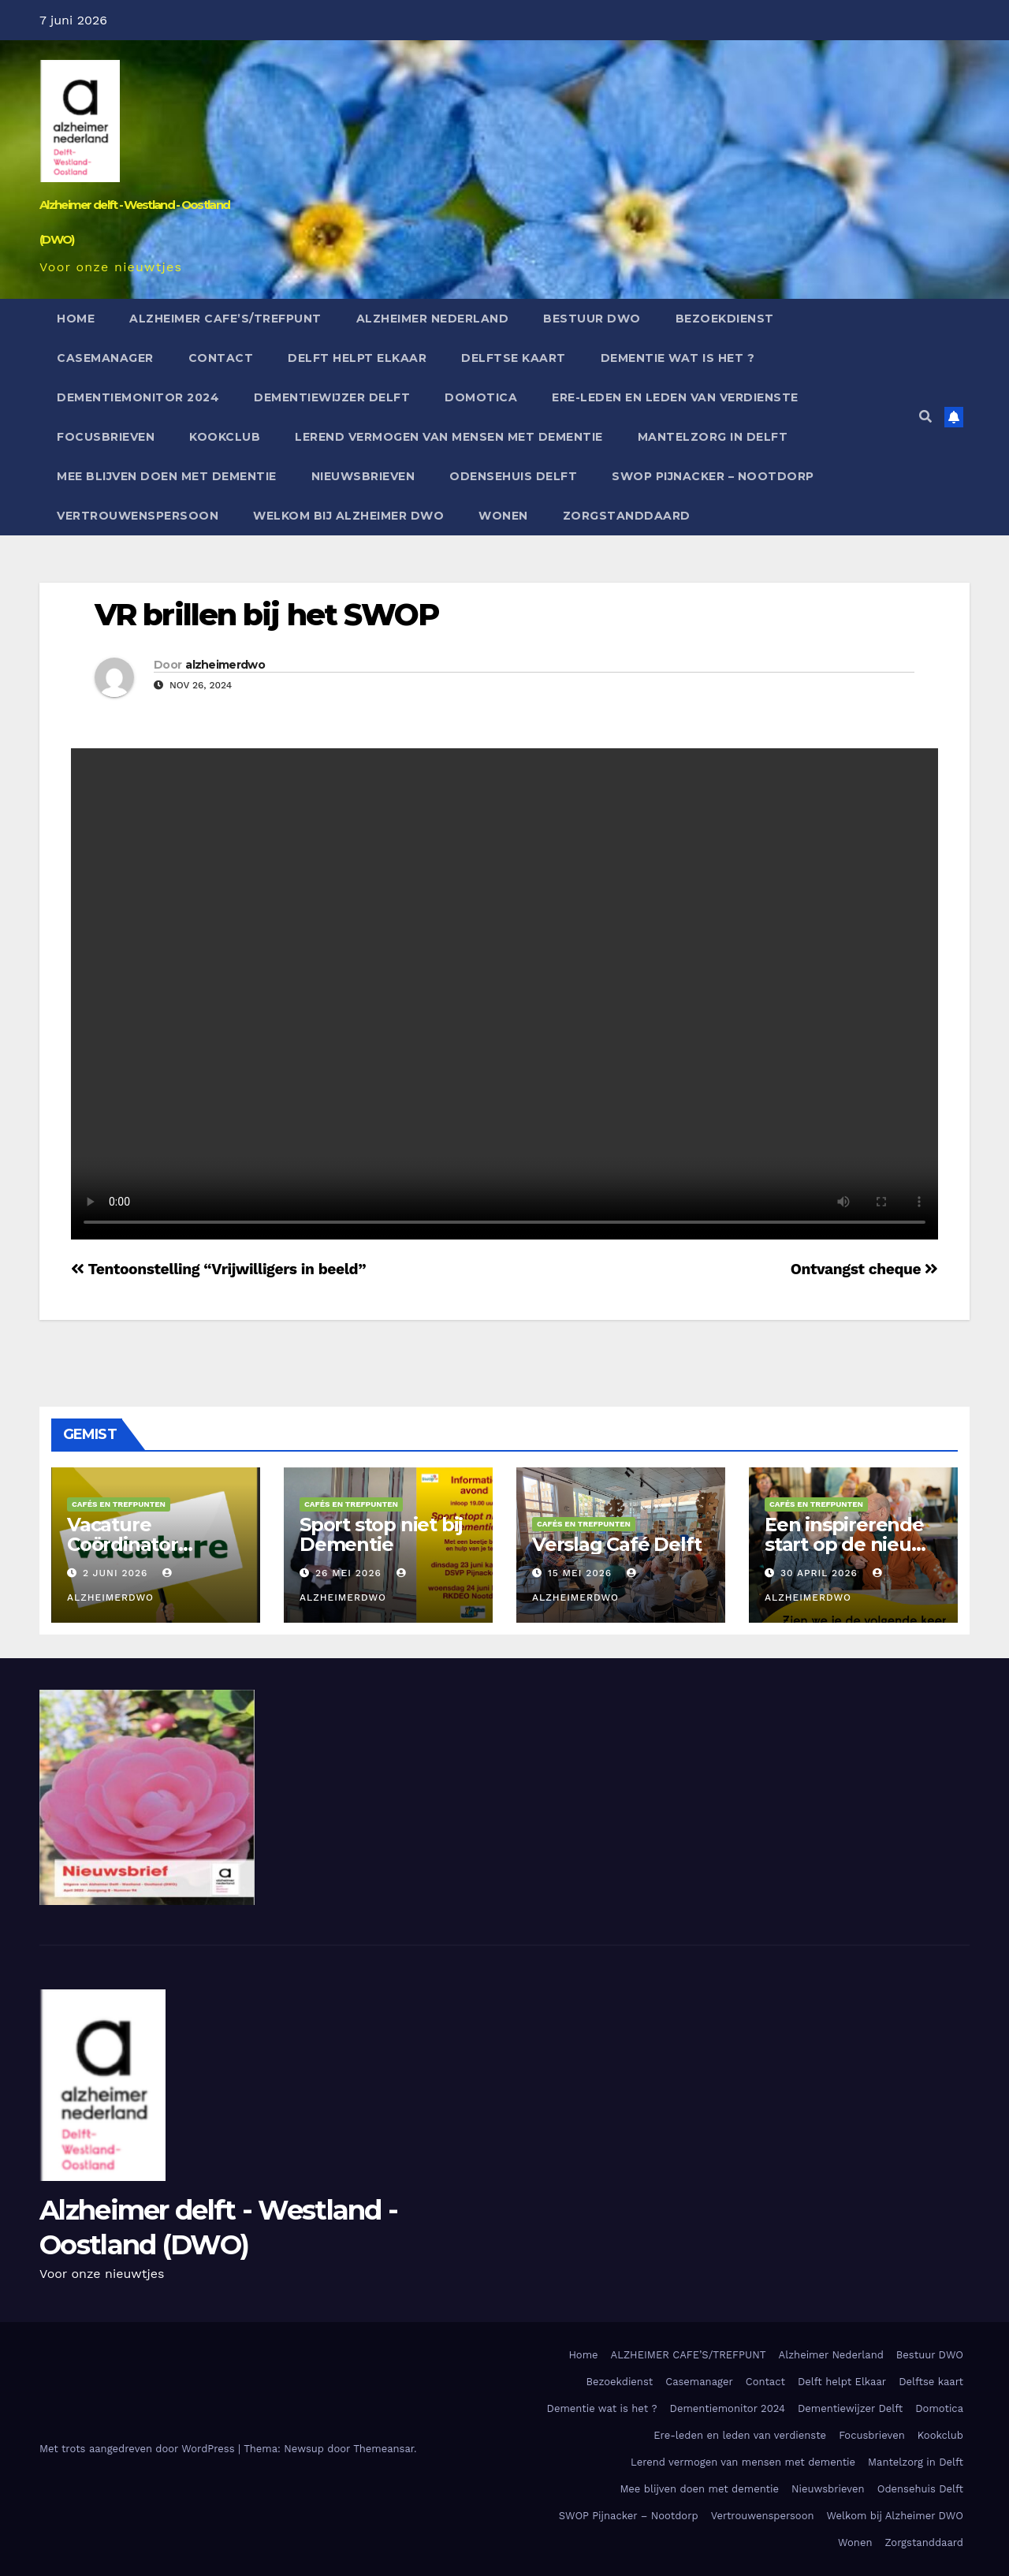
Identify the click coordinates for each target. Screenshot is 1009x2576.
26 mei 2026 (350, 1573)
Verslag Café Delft (616, 1544)
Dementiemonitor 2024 (138, 397)
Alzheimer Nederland (432, 318)
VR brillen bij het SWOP (266, 614)
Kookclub (224, 437)
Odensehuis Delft (513, 476)
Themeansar (383, 2449)
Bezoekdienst (725, 318)
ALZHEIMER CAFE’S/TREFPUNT (225, 318)
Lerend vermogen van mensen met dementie (449, 437)
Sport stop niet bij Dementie (381, 1534)
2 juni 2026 (117, 1573)
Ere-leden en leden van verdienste (675, 397)
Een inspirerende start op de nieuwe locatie (852, 1544)
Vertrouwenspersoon (137, 516)
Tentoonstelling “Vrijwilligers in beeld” (218, 1269)
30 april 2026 (821, 1573)
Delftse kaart (513, 358)
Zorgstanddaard (627, 516)
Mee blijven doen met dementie (167, 476)
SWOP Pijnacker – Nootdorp (713, 476)
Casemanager (105, 358)
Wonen (503, 516)
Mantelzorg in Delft (713, 437)
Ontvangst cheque (864, 1269)
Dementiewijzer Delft (332, 397)
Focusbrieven (106, 437)
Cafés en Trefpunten (119, 1504)
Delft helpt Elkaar (357, 358)
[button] (925, 416)
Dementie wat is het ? (678, 358)
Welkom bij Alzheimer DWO (348, 516)
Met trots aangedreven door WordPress (138, 2449)
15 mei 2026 (582, 1573)
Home (76, 318)
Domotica (481, 397)
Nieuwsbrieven (363, 476)
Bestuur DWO (592, 318)
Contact (221, 358)
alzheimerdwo (225, 665)
